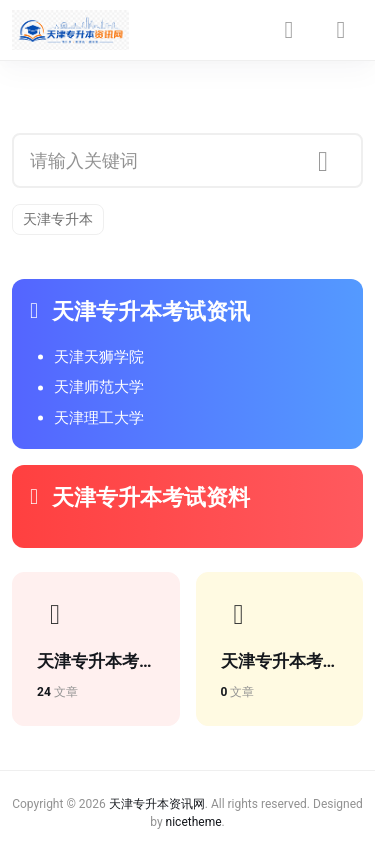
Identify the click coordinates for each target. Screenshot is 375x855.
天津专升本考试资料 (140, 497)
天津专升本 (58, 219)
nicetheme (194, 822)
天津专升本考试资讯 (140, 311)
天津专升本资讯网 (157, 804)
